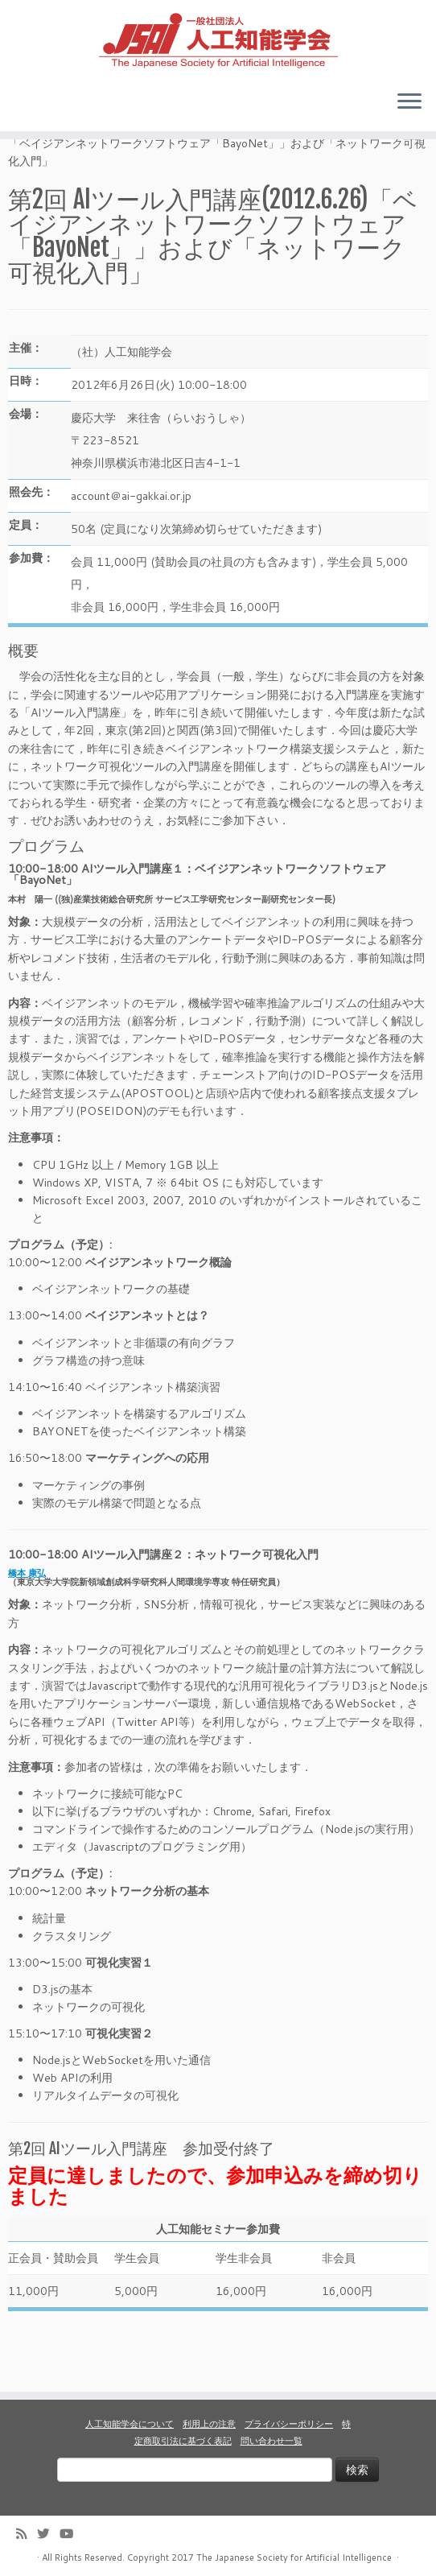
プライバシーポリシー (289, 2423)
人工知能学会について (129, 2423)
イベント (71, 173)
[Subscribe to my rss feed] (26, 2533)
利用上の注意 (209, 2423)
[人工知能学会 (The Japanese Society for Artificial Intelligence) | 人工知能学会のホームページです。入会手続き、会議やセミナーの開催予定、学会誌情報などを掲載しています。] (218, 41)
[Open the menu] (409, 107)
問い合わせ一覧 (271, 2440)
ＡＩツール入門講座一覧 (167, 173)
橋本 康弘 (27, 1621)
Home (23, 173)
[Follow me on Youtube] (72, 2533)
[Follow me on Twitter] (48, 2533)
